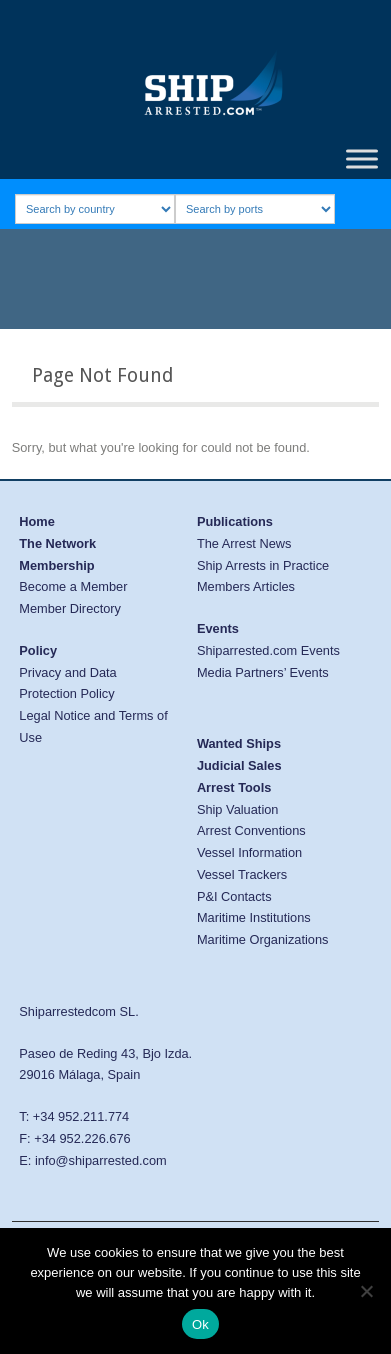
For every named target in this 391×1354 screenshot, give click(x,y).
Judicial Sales (239, 765)
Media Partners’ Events (263, 672)
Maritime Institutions (254, 917)
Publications (235, 521)
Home (37, 521)
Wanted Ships (239, 743)
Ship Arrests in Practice (263, 565)
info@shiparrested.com (101, 1160)
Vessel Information (249, 852)
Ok (200, 1324)
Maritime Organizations (263, 939)
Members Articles (246, 586)
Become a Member (73, 586)
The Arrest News (244, 543)
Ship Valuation (238, 809)
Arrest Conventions (251, 830)
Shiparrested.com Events (268, 650)
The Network (57, 543)
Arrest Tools (234, 787)
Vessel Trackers (242, 874)
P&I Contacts (234, 896)
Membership (56, 565)
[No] (366, 1291)
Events (218, 628)
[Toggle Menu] (362, 158)
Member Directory (70, 608)
